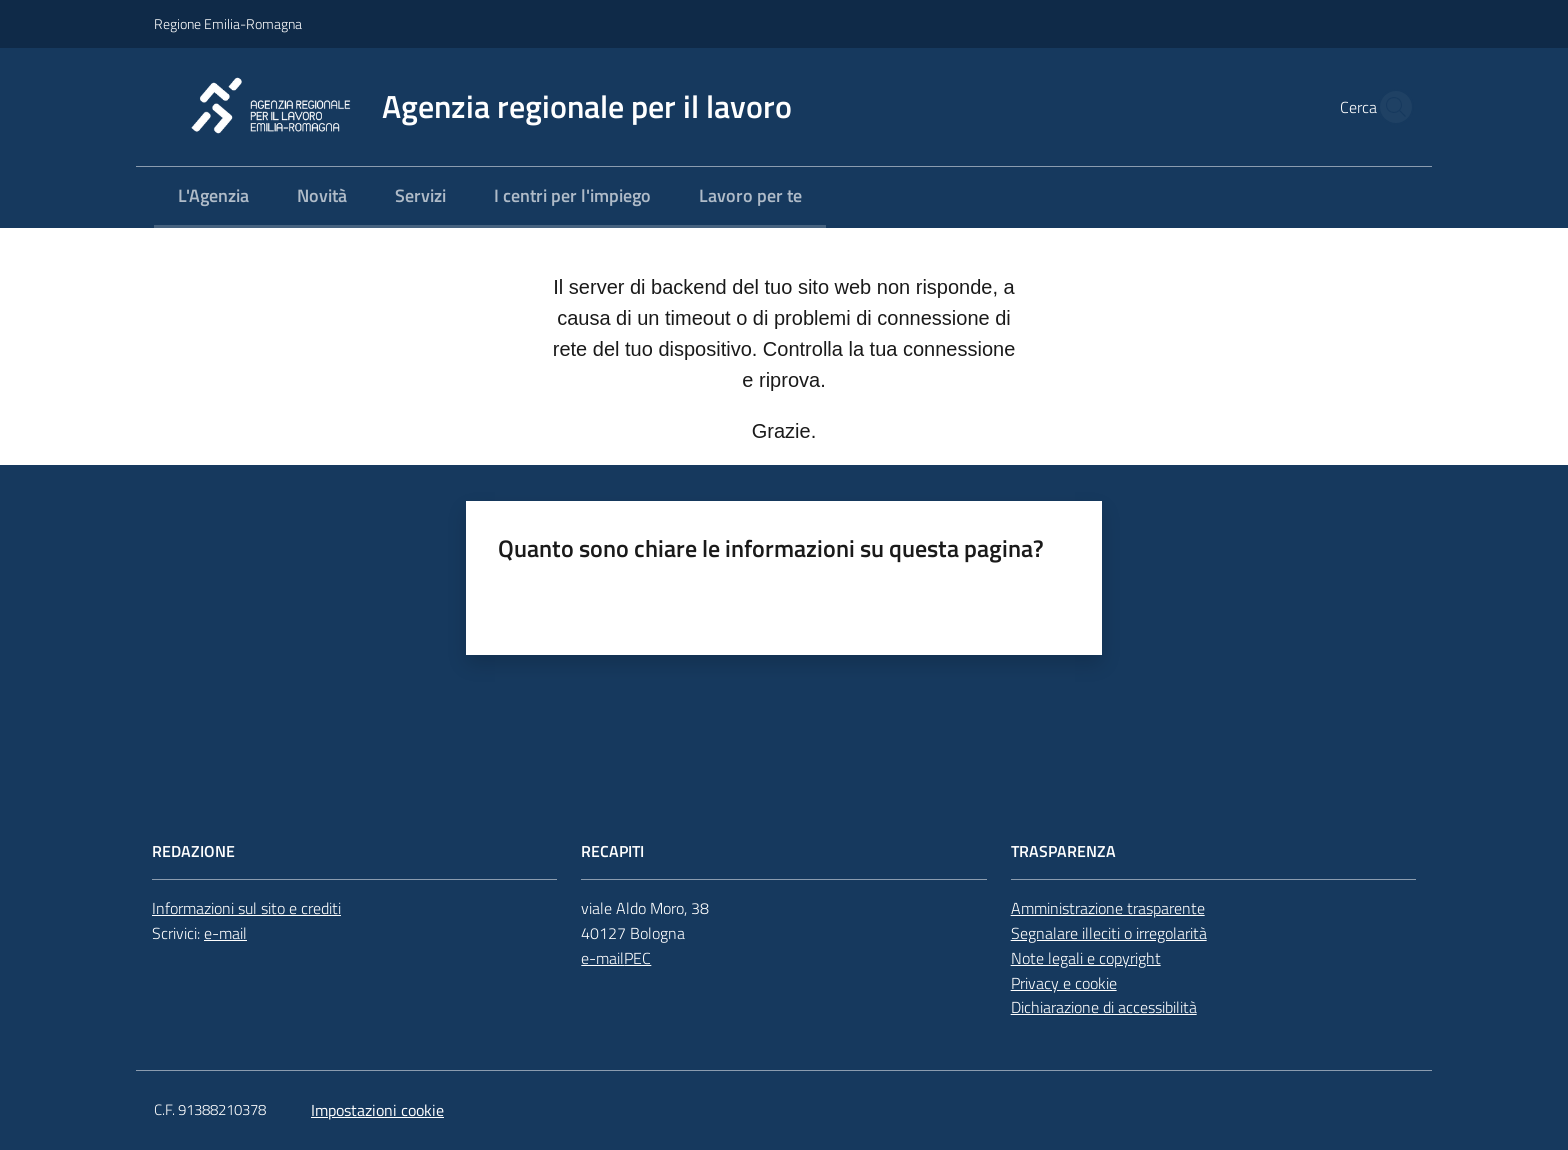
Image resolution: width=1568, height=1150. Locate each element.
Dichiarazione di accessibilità (1104, 1007)
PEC (637, 958)
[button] (1390, 107)
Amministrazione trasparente (1108, 908)
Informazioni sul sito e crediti (246, 908)
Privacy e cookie (1064, 983)
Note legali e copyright (1086, 958)
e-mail (225, 933)
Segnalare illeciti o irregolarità (1109, 933)
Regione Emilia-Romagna (228, 23)
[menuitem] (213, 197)
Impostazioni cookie (377, 1110)
